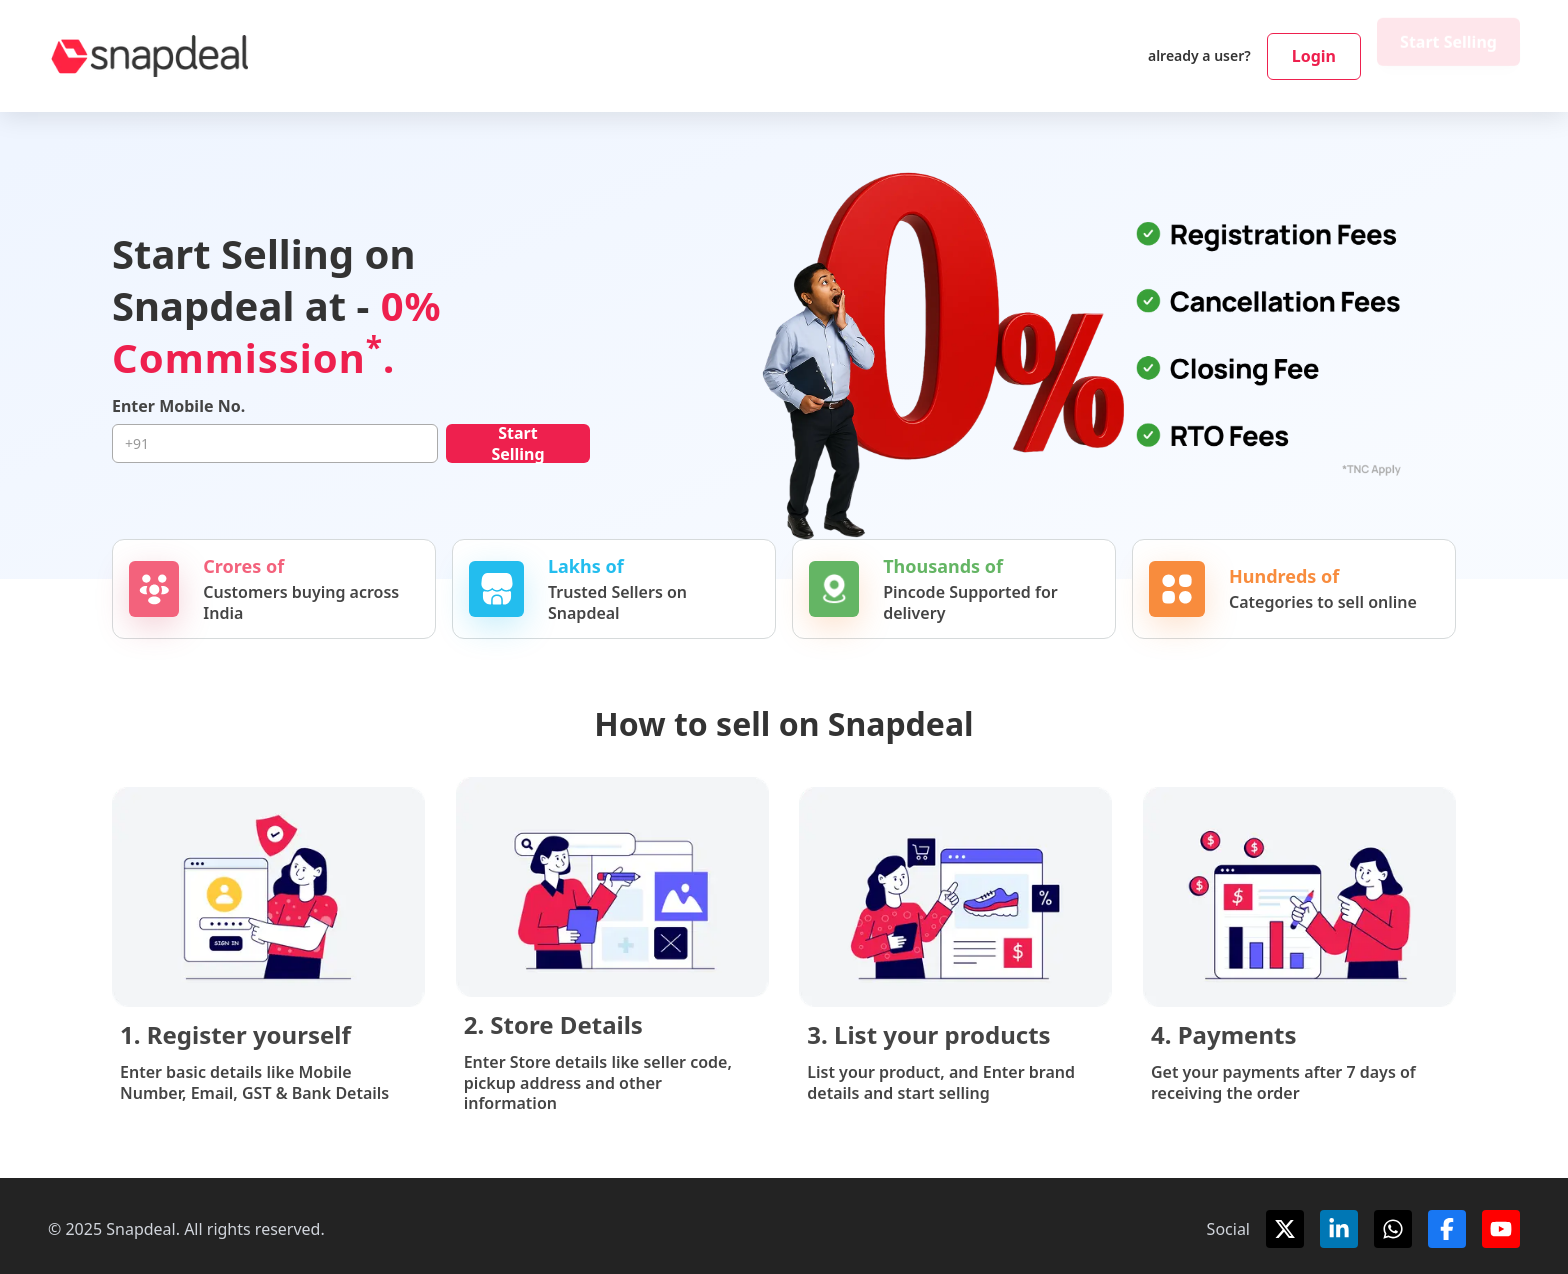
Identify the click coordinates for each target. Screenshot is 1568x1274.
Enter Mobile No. (178, 406)
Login (1314, 56)
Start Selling (1448, 56)
